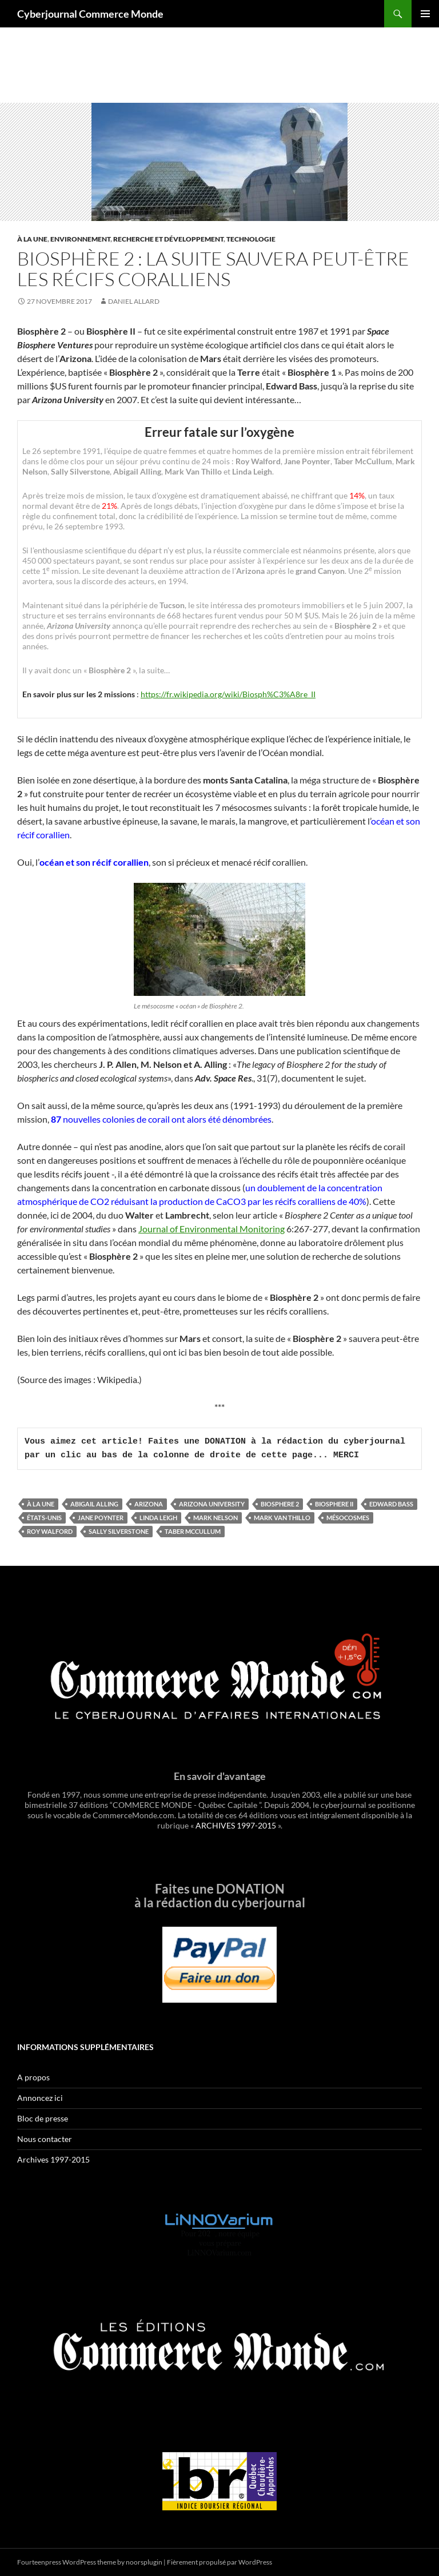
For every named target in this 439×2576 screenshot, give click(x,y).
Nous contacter (44, 2139)
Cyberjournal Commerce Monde (90, 13)
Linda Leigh (158, 1517)
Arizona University (212, 1504)
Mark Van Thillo (282, 1517)
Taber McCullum (193, 1531)
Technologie (251, 239)
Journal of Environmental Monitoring (211, 1228)
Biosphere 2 (280, 1504)
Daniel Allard (133, 301)
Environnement (80, 239)
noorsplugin (144, 2562)
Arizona (148, 1504)
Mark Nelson (215, 1517)
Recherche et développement (168, 239)
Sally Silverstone (119, 1531)
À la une (32, 239)
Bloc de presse (42, 2118)
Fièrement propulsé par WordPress (219, 2562)
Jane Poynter (100, 1517)
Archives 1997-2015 (53, 2159)
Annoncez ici (40, 2098)
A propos (33, 2077)
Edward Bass (391, 1504)
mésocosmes (347, 1517)
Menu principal (425, 13)
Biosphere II (334, 1504)
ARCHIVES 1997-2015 (235, 1825)
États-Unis (44, 1517)
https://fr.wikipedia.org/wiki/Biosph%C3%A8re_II (228, 694)
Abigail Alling (94, 1504)
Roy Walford (50, 1531)
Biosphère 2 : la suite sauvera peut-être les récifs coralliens (213, 269)
